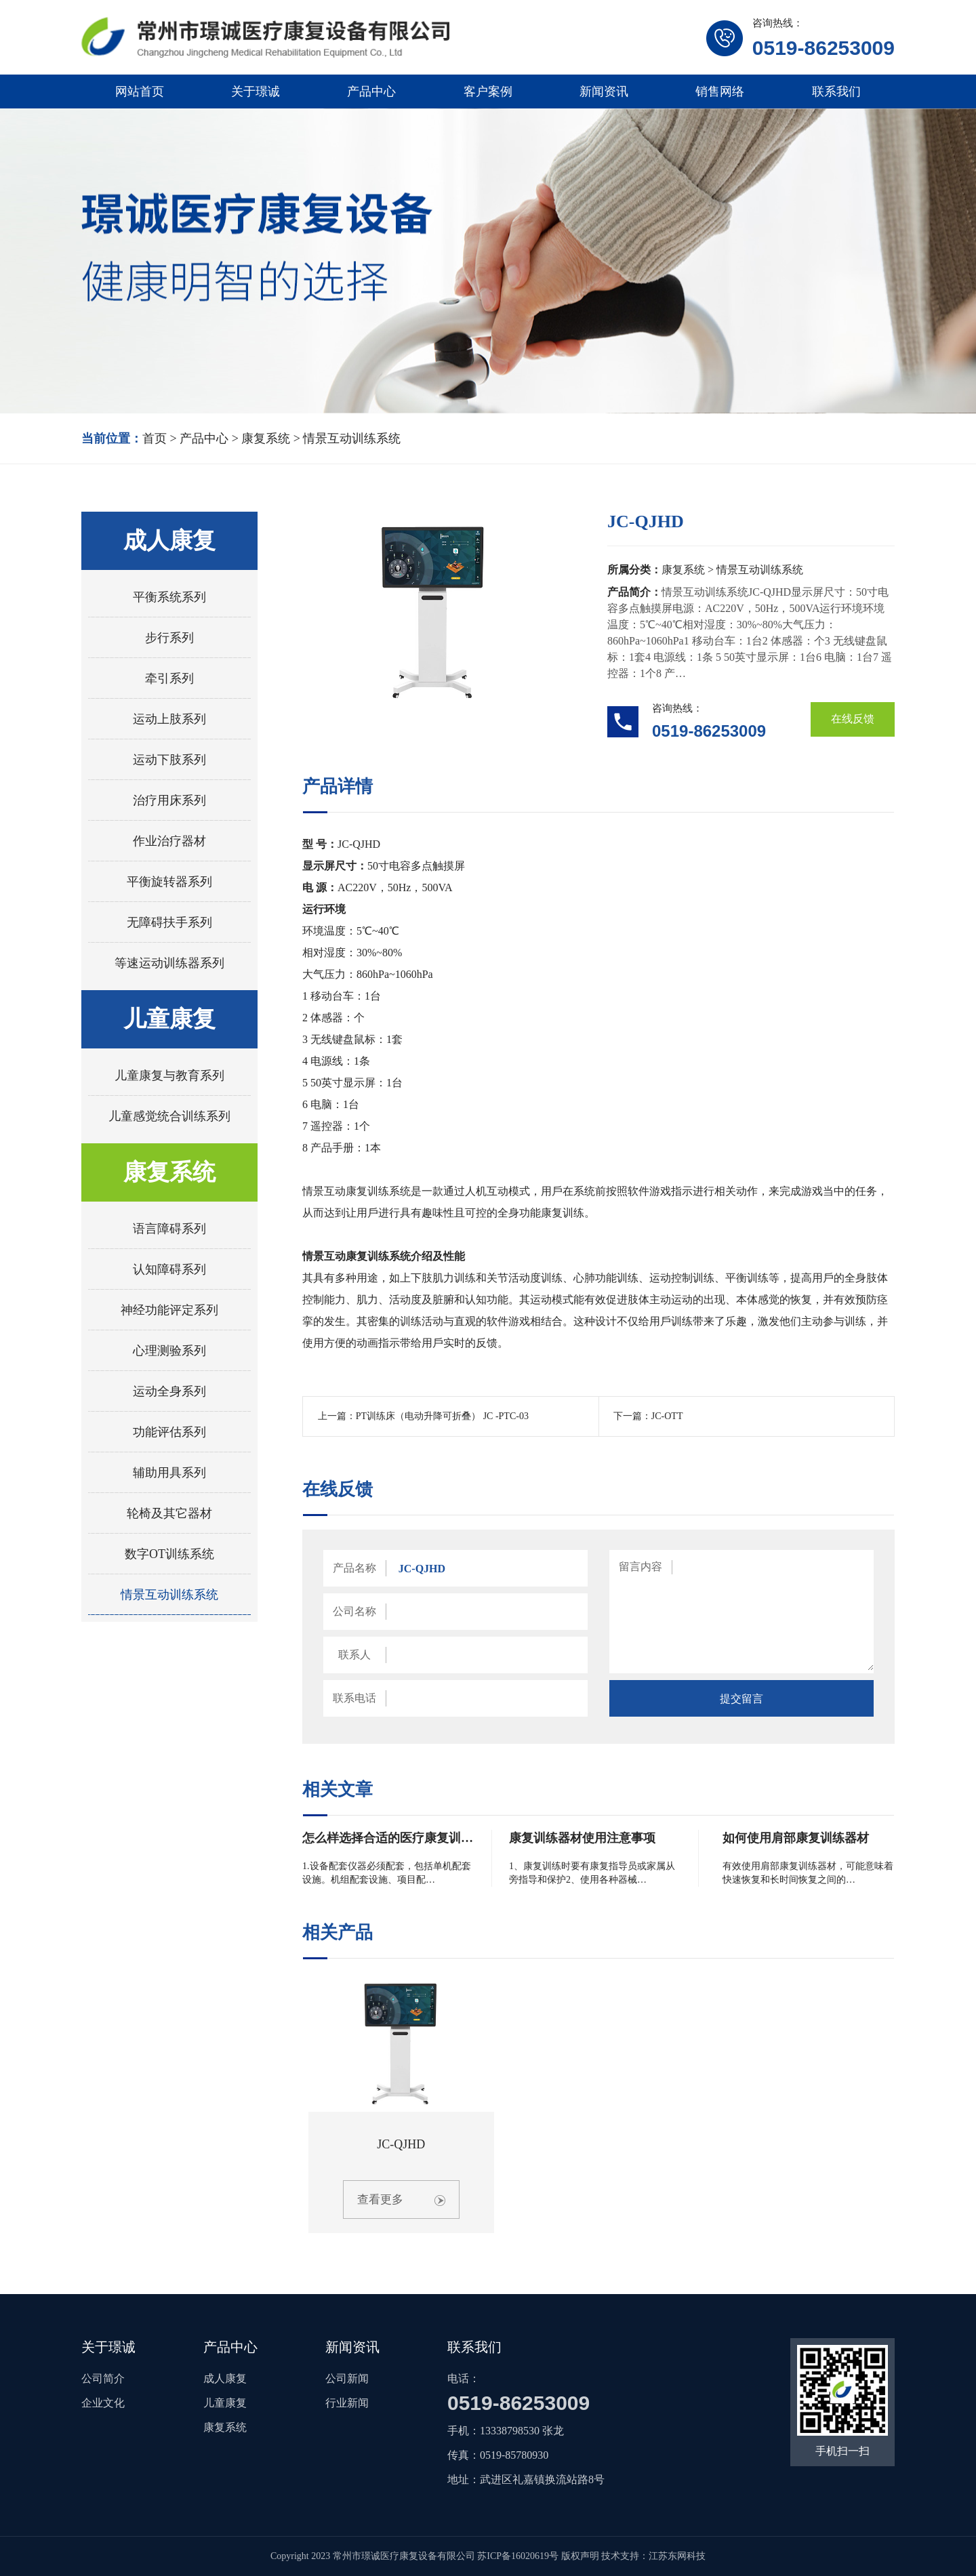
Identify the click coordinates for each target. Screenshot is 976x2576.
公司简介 (103, 2378)
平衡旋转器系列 (169, 881)
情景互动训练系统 (352, 438)
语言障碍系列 (169, 1228)
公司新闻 (347, 2378)
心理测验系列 (169, 1350)
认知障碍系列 (169, 1269)
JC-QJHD (401, 2144)
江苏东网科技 (677, 2556)
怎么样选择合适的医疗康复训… (387, 1838)
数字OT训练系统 (169, 1554)
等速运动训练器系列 (169, 963)
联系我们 (836, 91)
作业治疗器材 (169, 841)
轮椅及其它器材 (169, 1513)
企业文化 (103, 2403)
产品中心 (371, 91)
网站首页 (139, 91)
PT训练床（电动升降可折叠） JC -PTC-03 (442, 1416)
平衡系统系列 (169, 597)
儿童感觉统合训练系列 (169, 1116)
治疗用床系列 (169, 800)
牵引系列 (169, 678)
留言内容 (640, 1566)
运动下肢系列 (169, 759)
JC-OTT (667, 1416)
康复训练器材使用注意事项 (582, 1838)
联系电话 (354, 1698)
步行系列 (169, 638)
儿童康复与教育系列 (169, 1075)
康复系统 (265, 438)
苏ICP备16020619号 (517, 2556)
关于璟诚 (255, 91)
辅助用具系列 (169, 1472)
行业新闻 (347, 2403)
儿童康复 (169, 1018)
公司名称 (354, 1611)
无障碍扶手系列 (169, 922)
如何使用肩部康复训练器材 (796, 1838)
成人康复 (169, 540)
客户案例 (488, 91)
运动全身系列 (169, 1391)
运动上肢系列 (169, 719)
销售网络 (719, 91)
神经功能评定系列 (169, 1310)
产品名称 (354, 1568)
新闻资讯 (604, 91)
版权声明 (580, 2556)
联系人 (354, 1654)
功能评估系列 (169, 1432)
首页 (154, 438)
